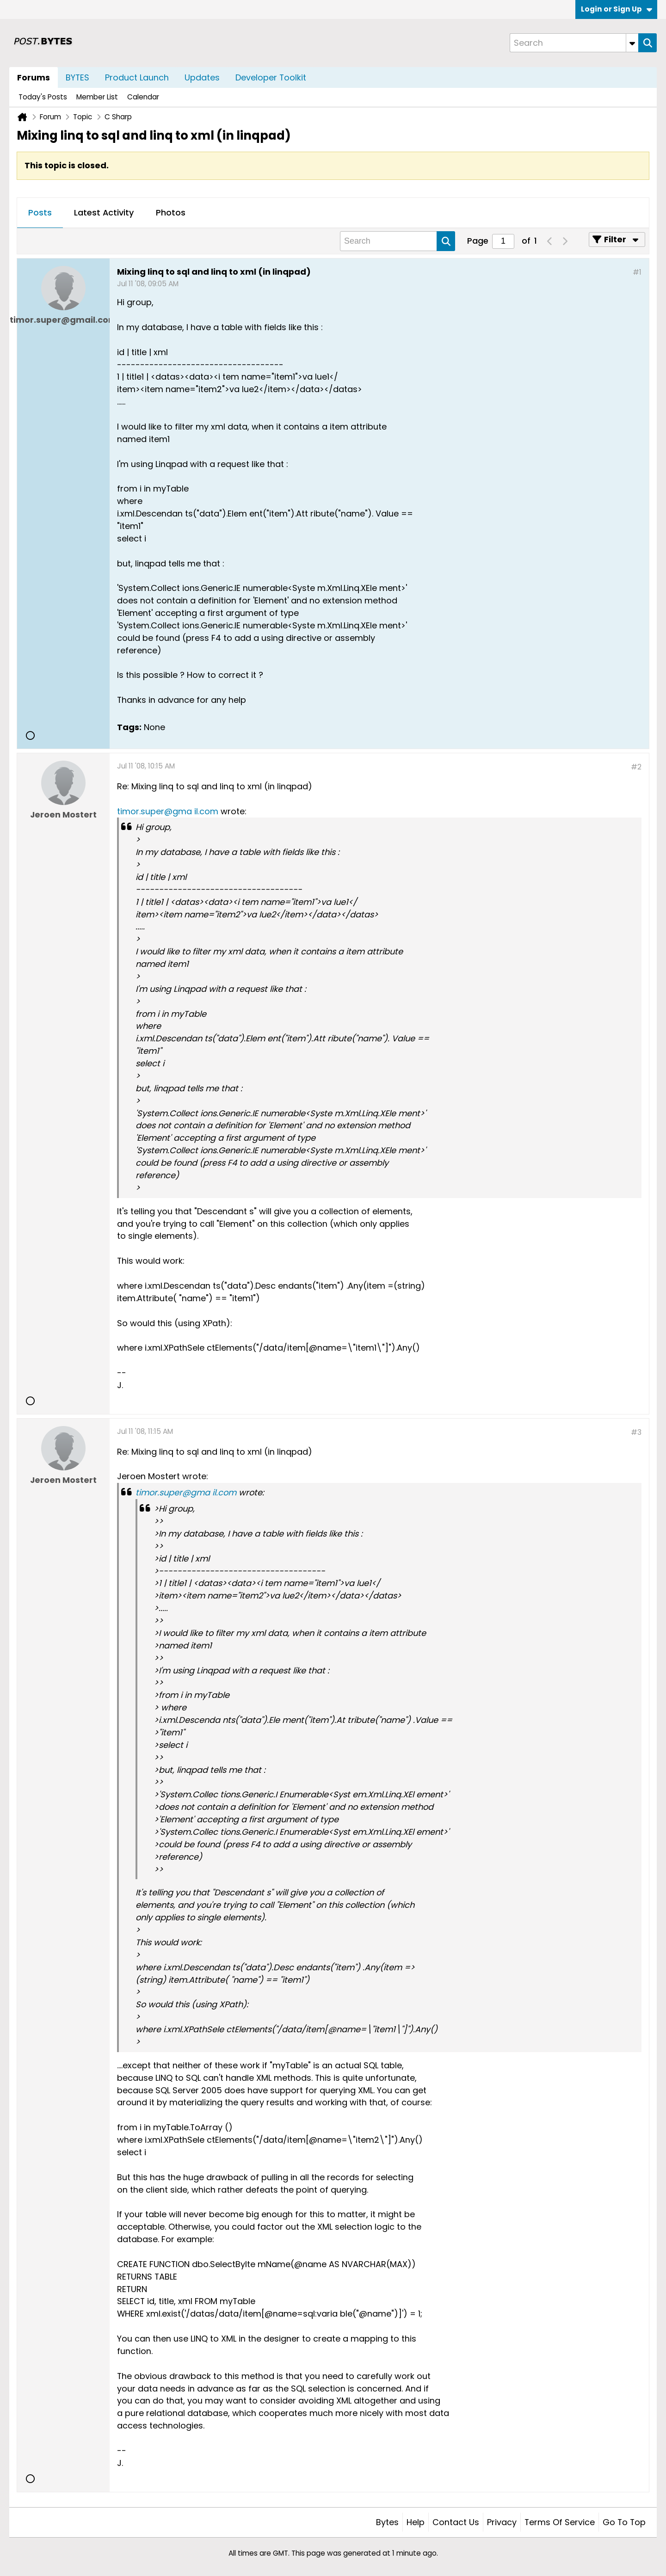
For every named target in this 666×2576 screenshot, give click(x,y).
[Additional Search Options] (632, 42)
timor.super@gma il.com (167, 811)
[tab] (40, 213)
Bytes (387, 2522)
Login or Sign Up (616, 9)
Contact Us (455, 2522)
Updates (202, 77)
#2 (636, 767)
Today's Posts (42, 97)
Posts (40, 212)
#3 (636, 1432)
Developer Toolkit (270, 77)
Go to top (624, 2522)
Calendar (143, 97)
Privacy (502, 2522)
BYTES (77, 77)
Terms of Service (559, 2522)
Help (416, 2522)
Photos (170, 212)
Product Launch (137, 77)
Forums (33, 77)
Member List (97, 97)
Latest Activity (104, 212)
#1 (637, 272)
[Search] (574, 42)
